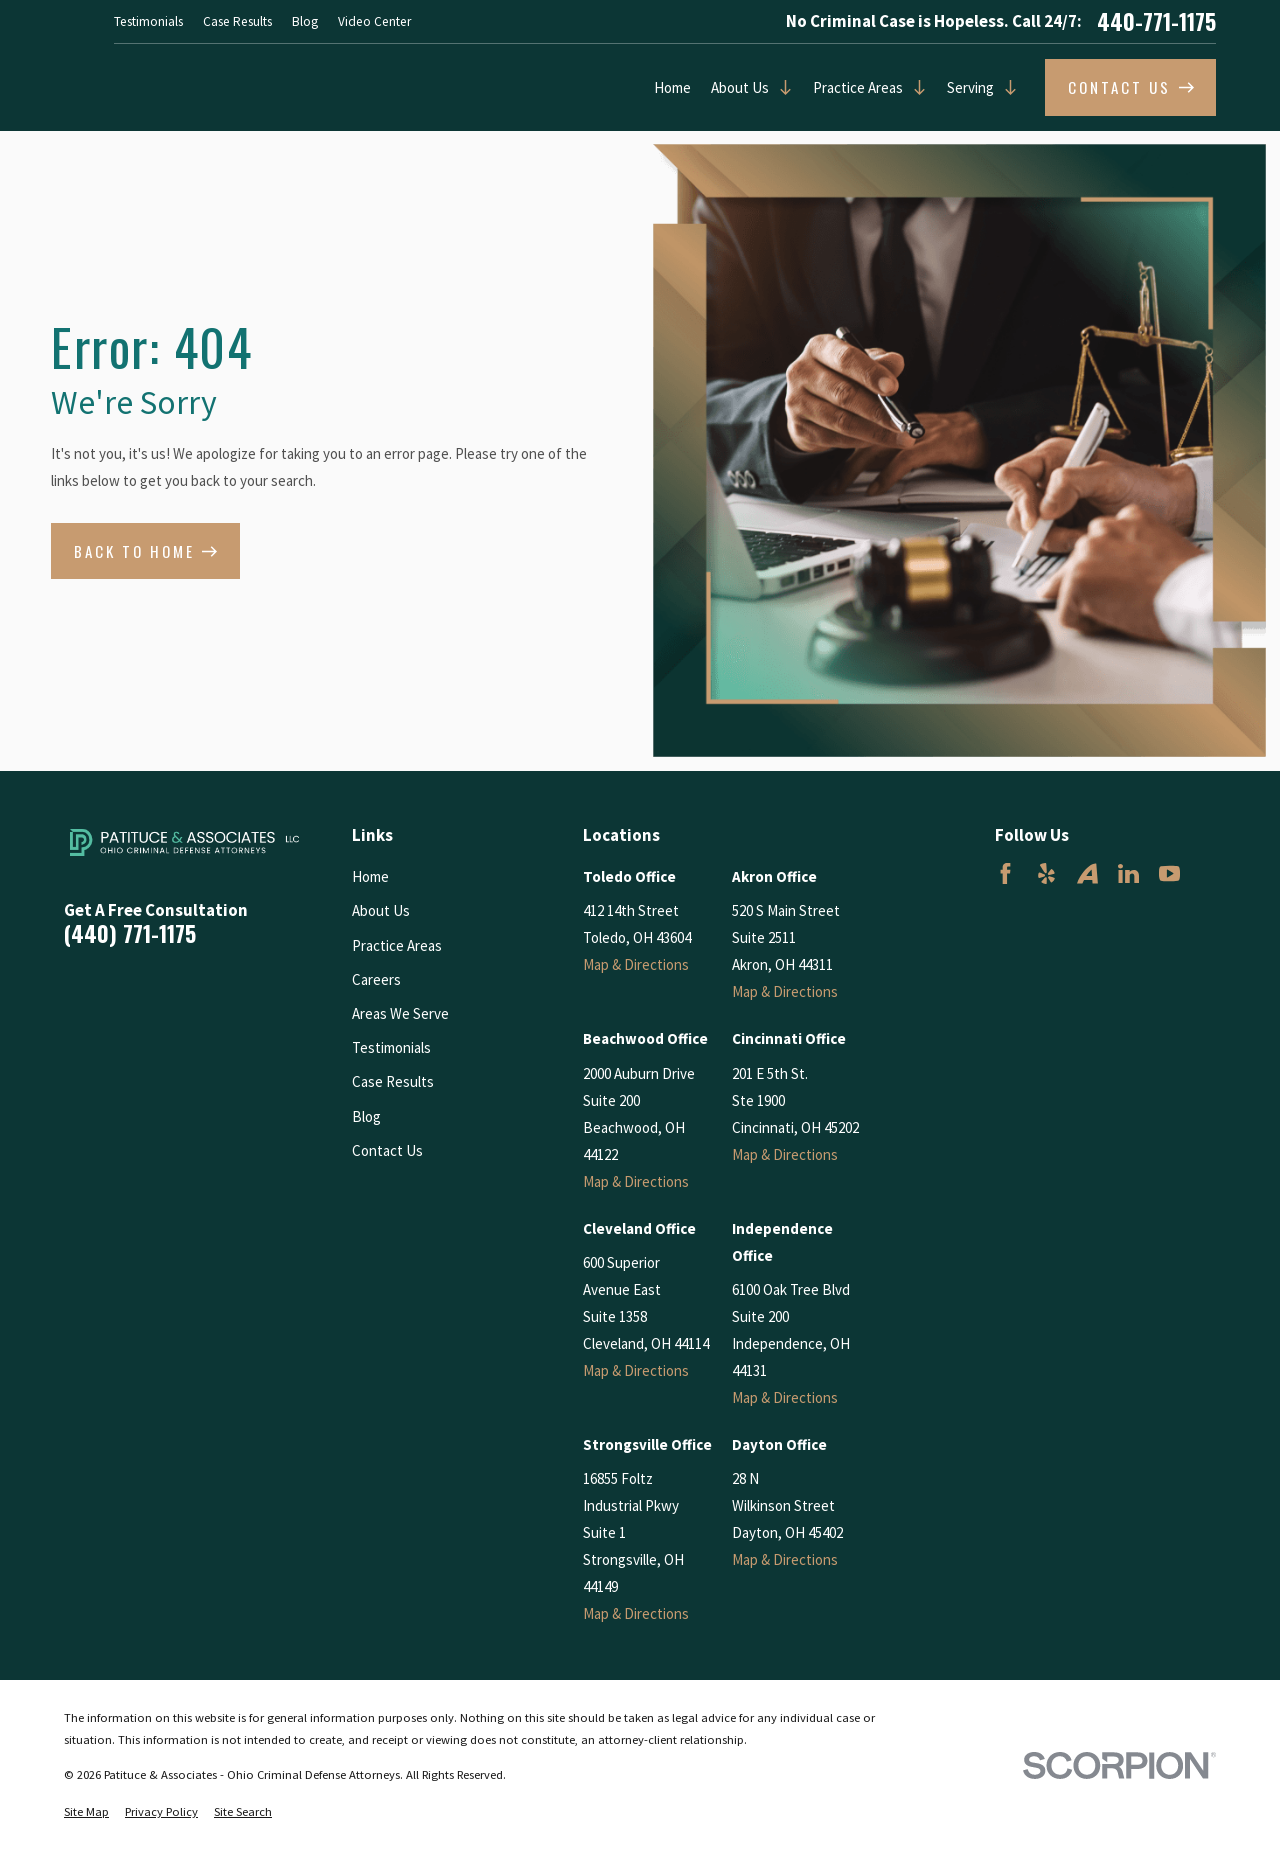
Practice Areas (858, 87)
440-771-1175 (1156, 22)
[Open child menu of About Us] (781, 87)
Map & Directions (636, 964)
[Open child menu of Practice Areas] (915, 87)
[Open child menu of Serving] (1006, 87)
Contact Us (387, 1150)
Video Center (374, 21)
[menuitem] (86, 1812)
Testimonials (148, 21)
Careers (376, 979)
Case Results (237, 21)
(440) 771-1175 (130, 934)
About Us (740, 87)
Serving (970, 87)
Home (672, 87)
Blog (305, 21)
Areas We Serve (400, 1013)
